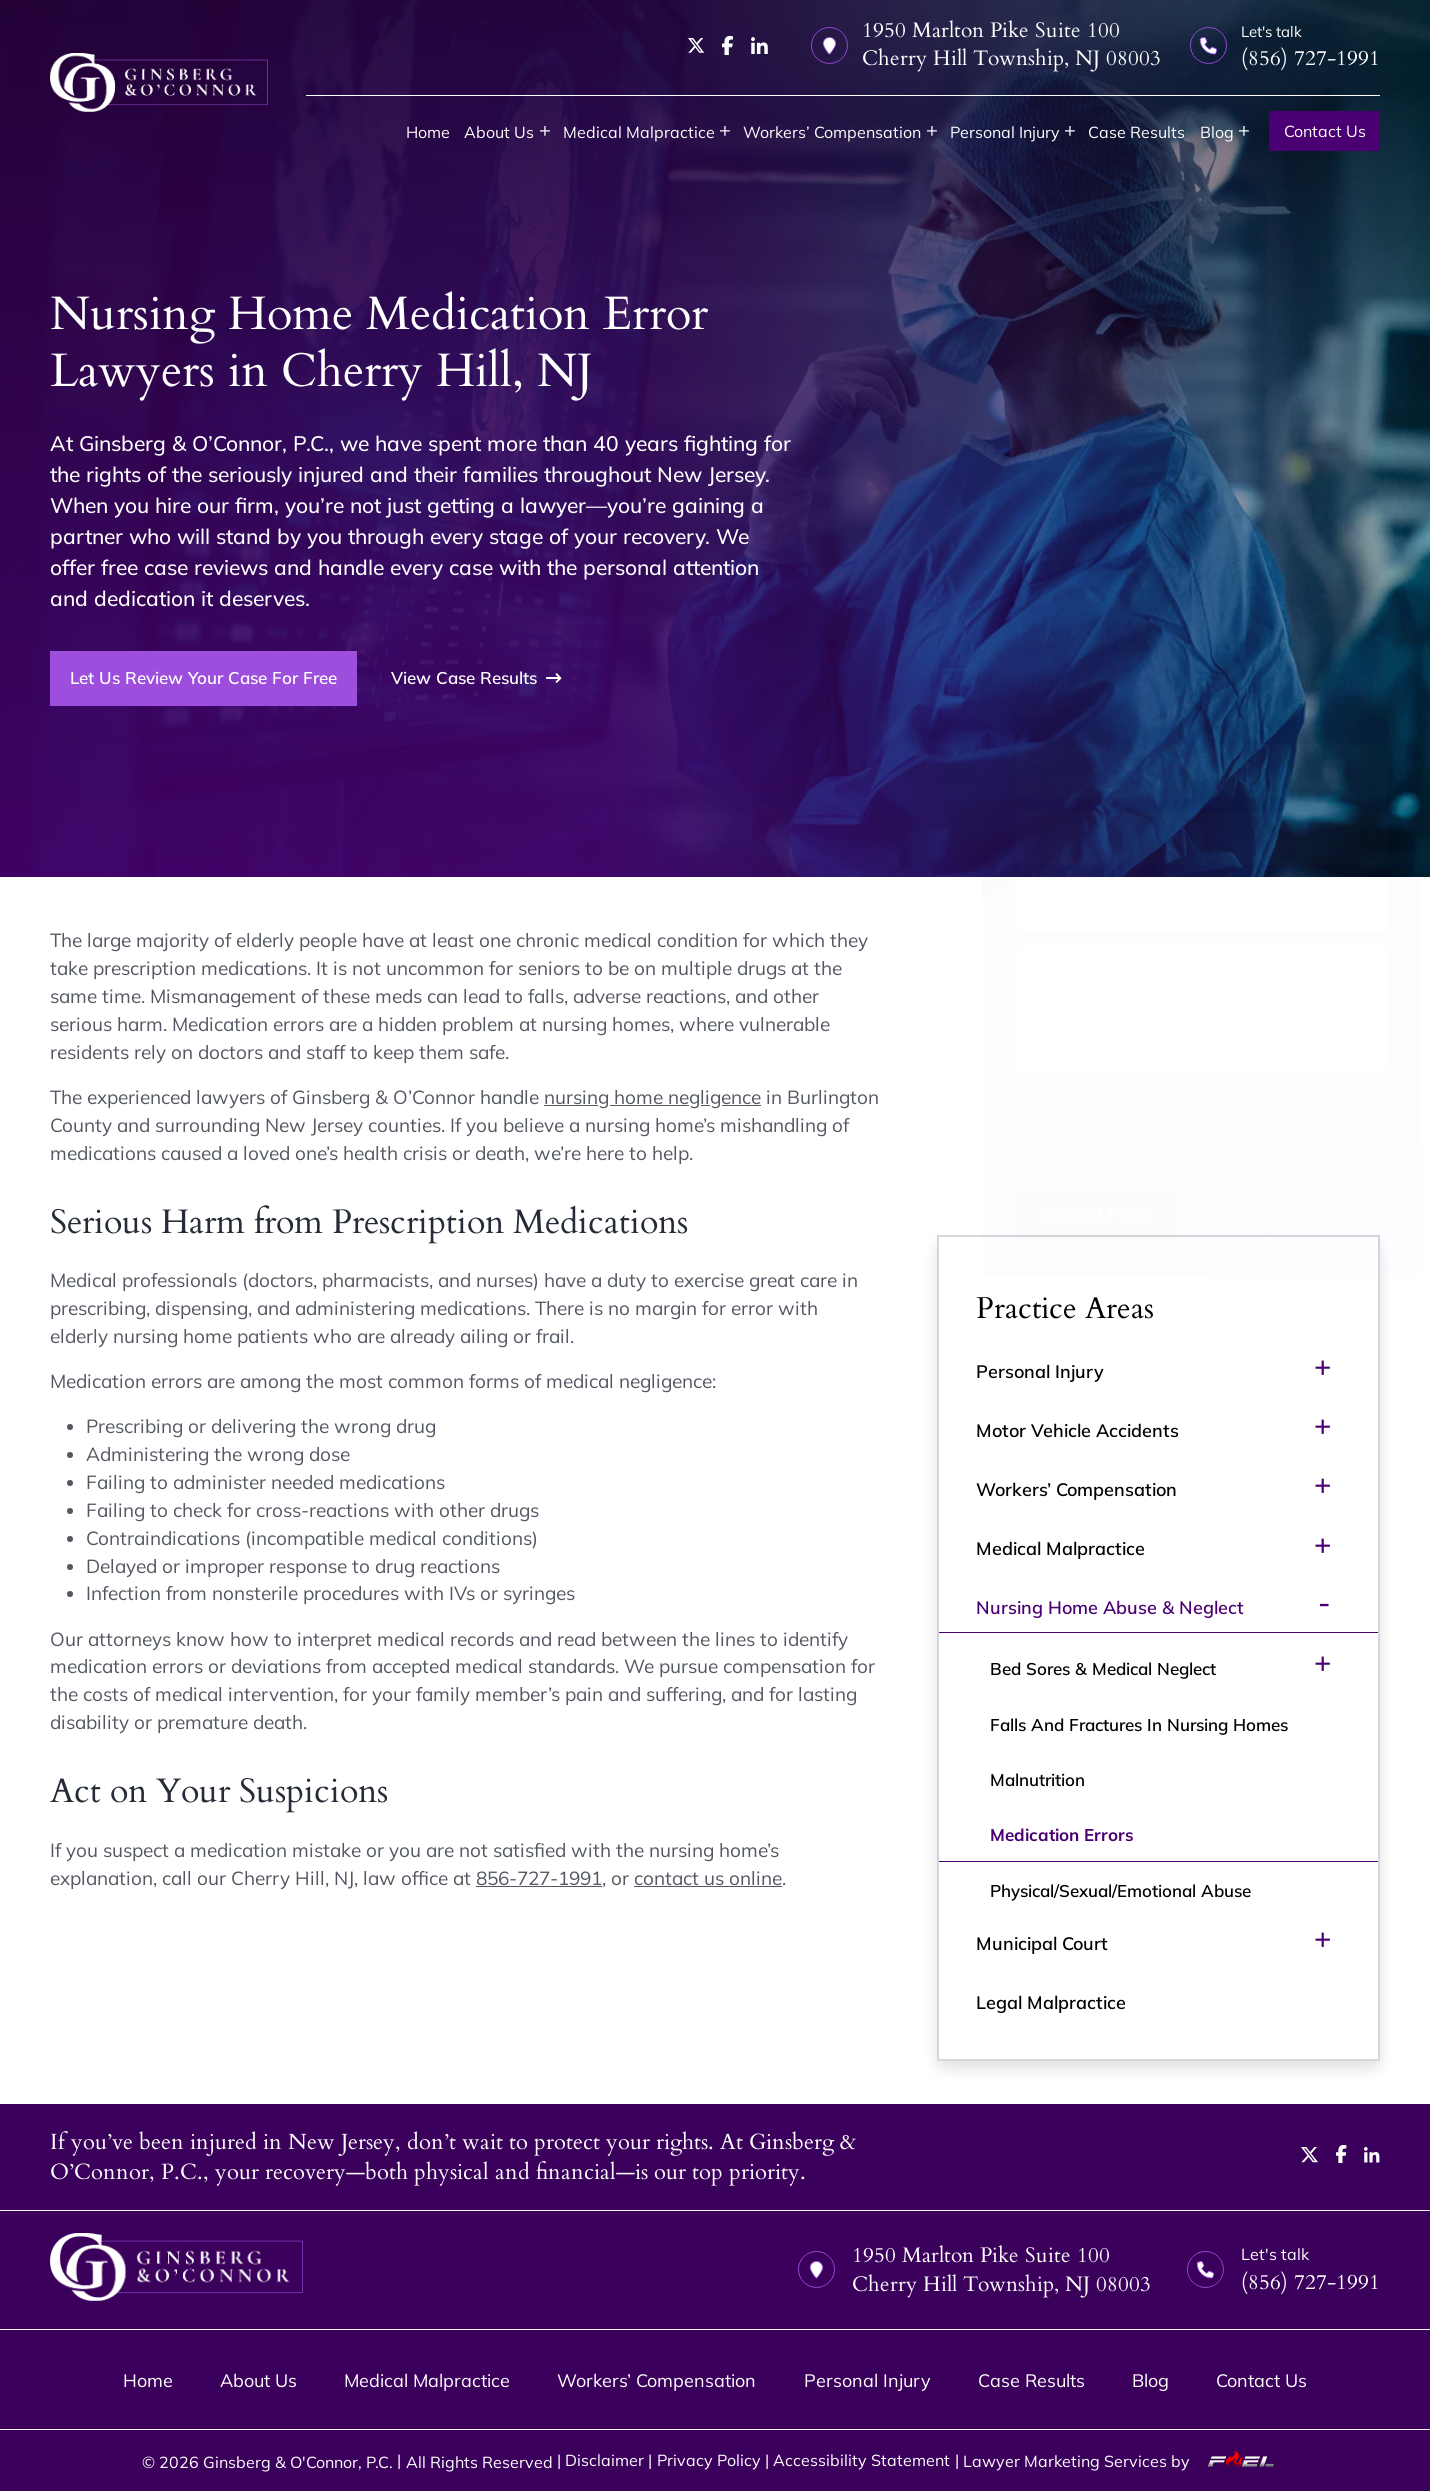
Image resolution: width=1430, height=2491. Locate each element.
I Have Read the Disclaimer (1121, 1146)
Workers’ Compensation (832, 131)
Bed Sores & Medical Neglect (1103, 1668)
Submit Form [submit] (1053, 1214)
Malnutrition (1037, 1779)
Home (428, 131)
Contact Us (1325, 130)
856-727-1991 (539, 1878)
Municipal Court (1042, 1943)
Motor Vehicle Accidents (1077, 1430)
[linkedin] (759, 45)
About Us (499, 131)
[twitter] (696, 45)
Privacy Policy (1142, 1098)
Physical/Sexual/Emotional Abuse (1120, 1890)
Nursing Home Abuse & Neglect (1110, 1607)
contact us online (708, 1878)
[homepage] (159, 82)
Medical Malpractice (639, 131)
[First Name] (1062, 771)
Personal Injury (1005, 131)
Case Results (1136, 131)
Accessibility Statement (861, 2460)
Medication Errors (1062, 1834)
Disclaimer (1017, 1098)
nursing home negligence (652, 1097)
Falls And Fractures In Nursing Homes (1139, 1724)
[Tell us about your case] (1158, 1009)
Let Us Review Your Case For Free (203, 677)
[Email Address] (1158, 905)
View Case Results (476, 678)
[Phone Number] (1158, 838)
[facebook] (728, 45)
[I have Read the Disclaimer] (983, 1146)
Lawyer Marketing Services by (1125, 2461)
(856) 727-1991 (1076, 682)
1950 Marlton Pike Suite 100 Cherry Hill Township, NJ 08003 (986, 45)
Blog (1217, 131)
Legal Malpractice (1051, 2002)
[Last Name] (1254, 771)
